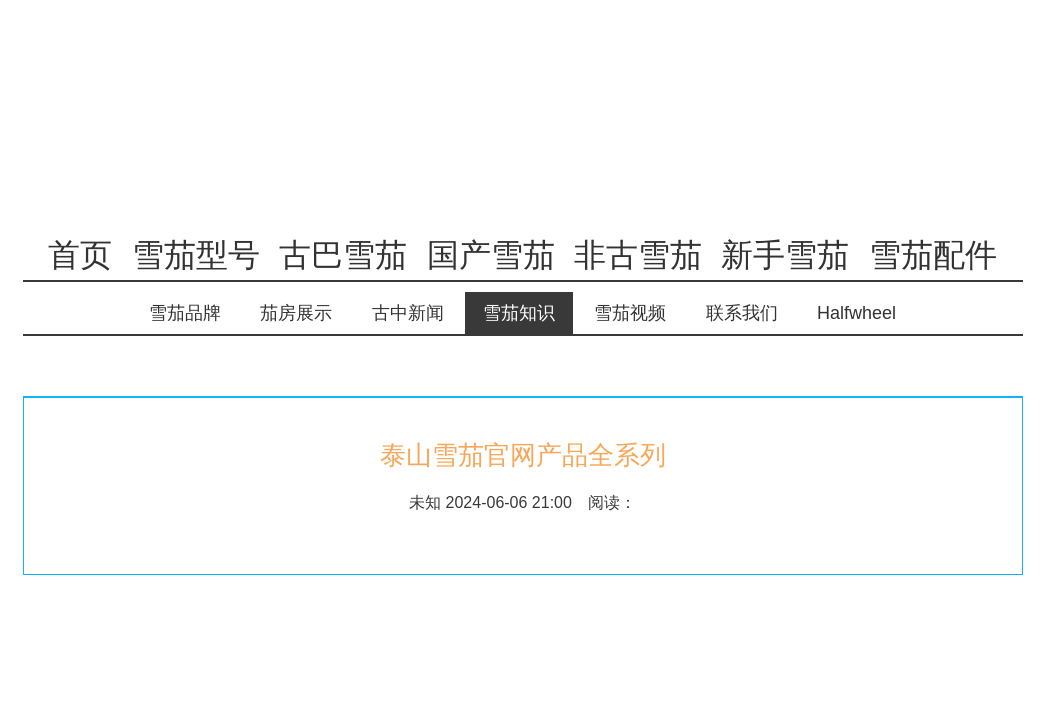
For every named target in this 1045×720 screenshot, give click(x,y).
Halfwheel (856, 313)
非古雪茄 (638, 255)
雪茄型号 (196, 255)
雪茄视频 (630, 313)
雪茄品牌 (185, 313)
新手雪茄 (785, 255)
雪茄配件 (933, 255)
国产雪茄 (491, 255)
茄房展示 (296, 313)
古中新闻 (408, 313)
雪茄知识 (519, 313)
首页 (80, 255)
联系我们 (742, 313)
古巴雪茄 (343, 255)
